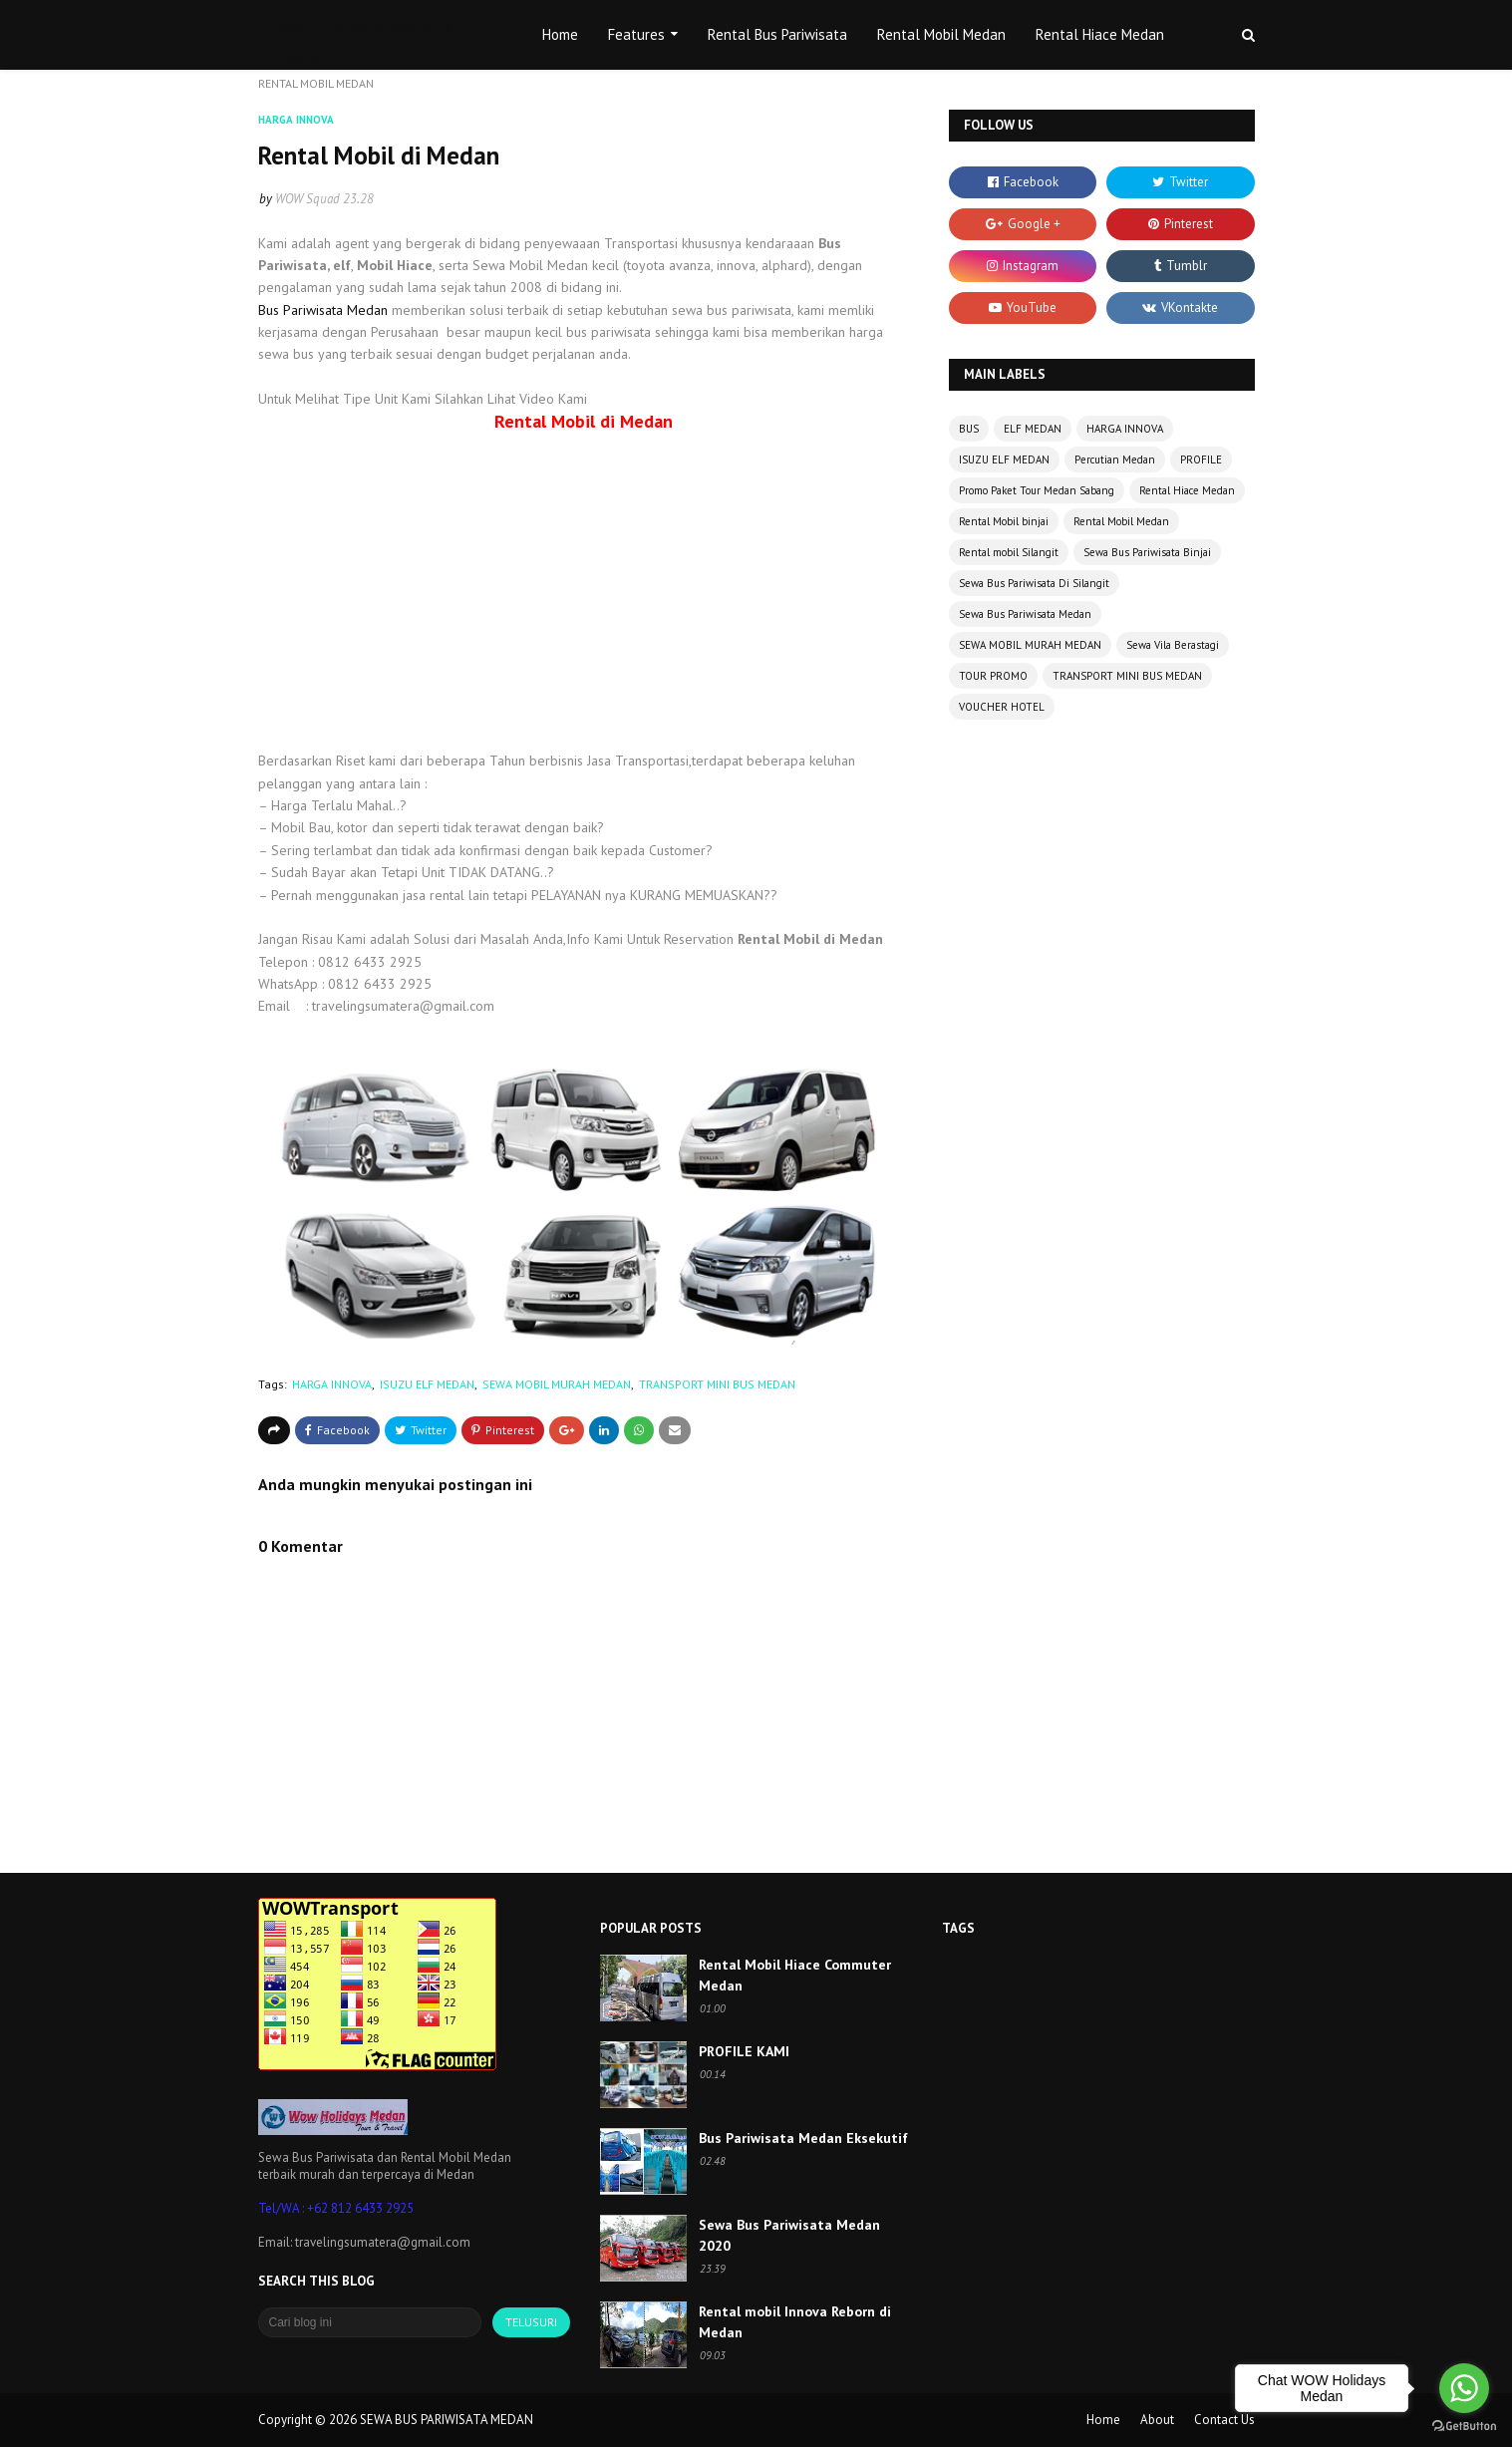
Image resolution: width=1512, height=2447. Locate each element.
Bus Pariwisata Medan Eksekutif (803, 2138)
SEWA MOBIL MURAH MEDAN (556, 1383)
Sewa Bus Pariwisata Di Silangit (1034, 583)
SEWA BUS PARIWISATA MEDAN (446, 2419)
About (1157, 2419)
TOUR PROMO (993, 676)
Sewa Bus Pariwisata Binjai (1147, 552)
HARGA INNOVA (332, 1383)
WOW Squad (307, 198)
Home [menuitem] (560, 34)
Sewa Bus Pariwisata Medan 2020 (789, 2235)
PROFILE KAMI (744, 2051)
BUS (969, 429)
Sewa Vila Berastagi (1172, 645)
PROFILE (1201, 459)
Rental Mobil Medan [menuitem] (941, 34)
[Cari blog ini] (370, 2322)
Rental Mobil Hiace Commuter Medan (795, 1975)
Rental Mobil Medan (1121, 521)
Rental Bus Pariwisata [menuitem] (777, 34)
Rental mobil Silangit (1008, 552)
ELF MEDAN (1032, 429)
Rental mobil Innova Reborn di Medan (795, 2321)
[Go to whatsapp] (1464, 2388)
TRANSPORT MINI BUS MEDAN (717, 1383)
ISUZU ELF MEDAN (427, 1383)
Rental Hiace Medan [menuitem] (1100, 34)
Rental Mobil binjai (1004, 521)
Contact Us (1224, 2419)
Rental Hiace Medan (1187, 490)
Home (1103, 2419)
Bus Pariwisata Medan (323, 310)
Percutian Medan (1114, 459)
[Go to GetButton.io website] (1464, 2426)
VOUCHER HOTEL (1002, 707)
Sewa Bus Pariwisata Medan (1025, 614)
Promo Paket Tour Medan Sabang (1036, 490)
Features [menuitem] (636, 34)
